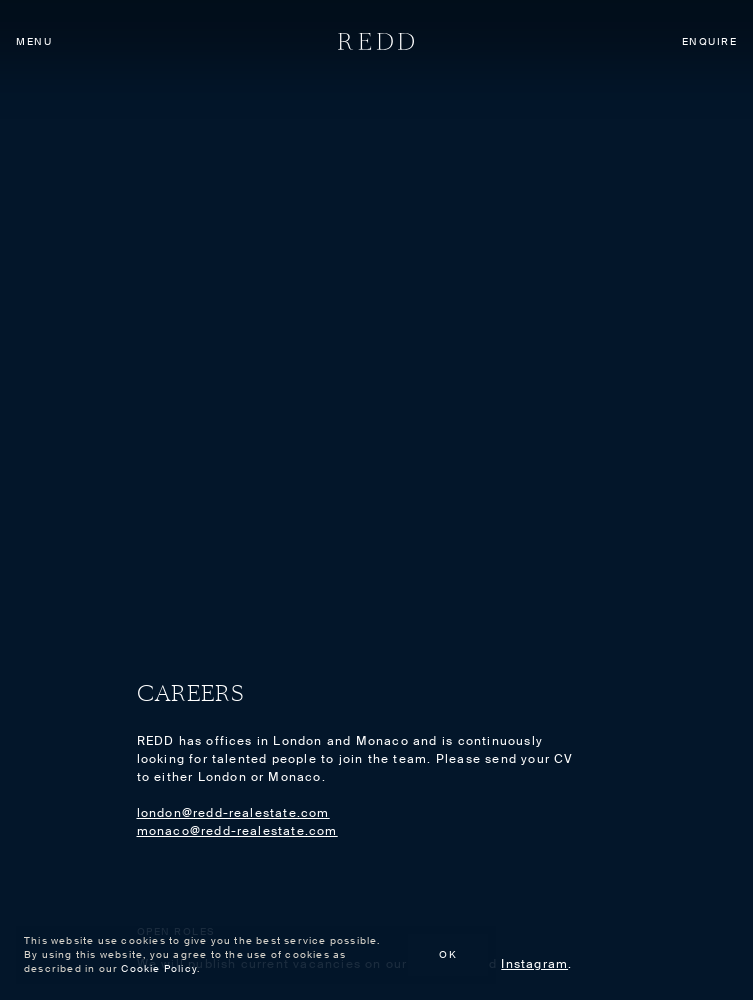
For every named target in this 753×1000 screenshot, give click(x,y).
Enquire (710, 41)
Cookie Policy (159, 968)
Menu (34, 41)
